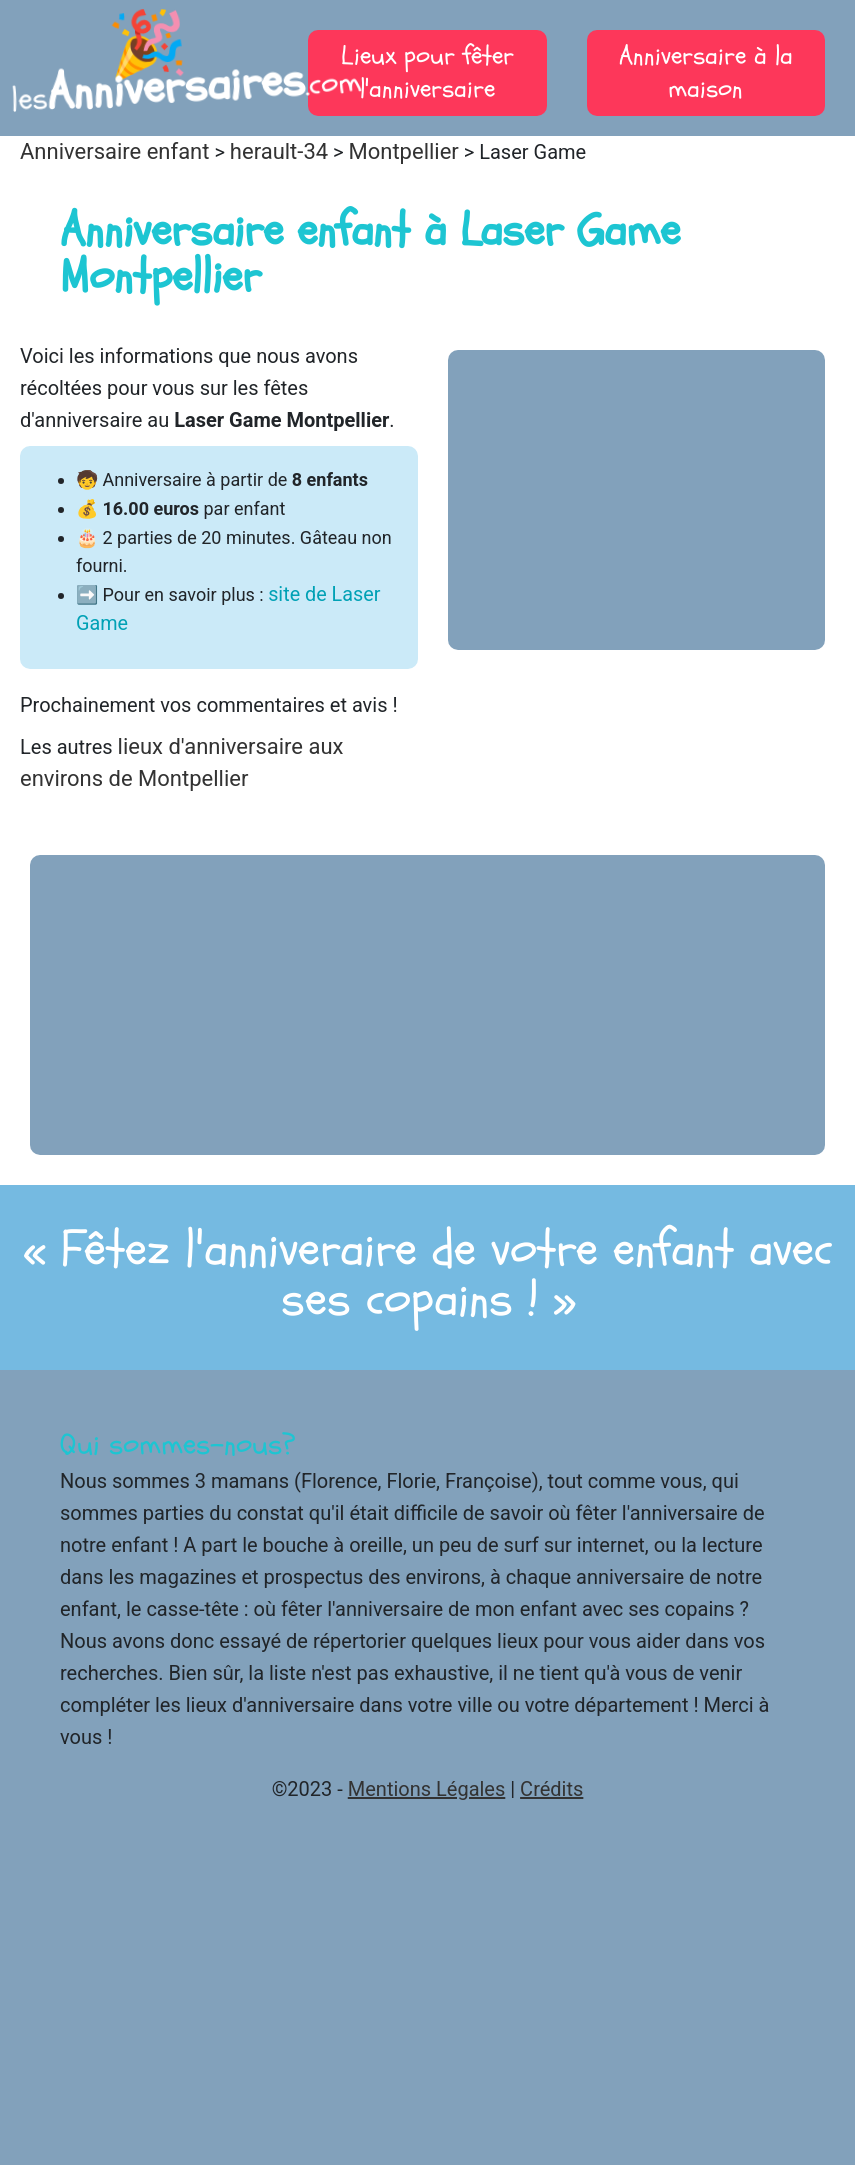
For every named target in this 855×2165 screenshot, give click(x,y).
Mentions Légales (427, 1789)
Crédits (551, 1789)
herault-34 (279, 151)
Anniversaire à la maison (706, 72)
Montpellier (404, 151)
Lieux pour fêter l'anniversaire (427, 72)
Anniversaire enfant (114, 151)
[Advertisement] (637, 500)
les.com (150, 69)
